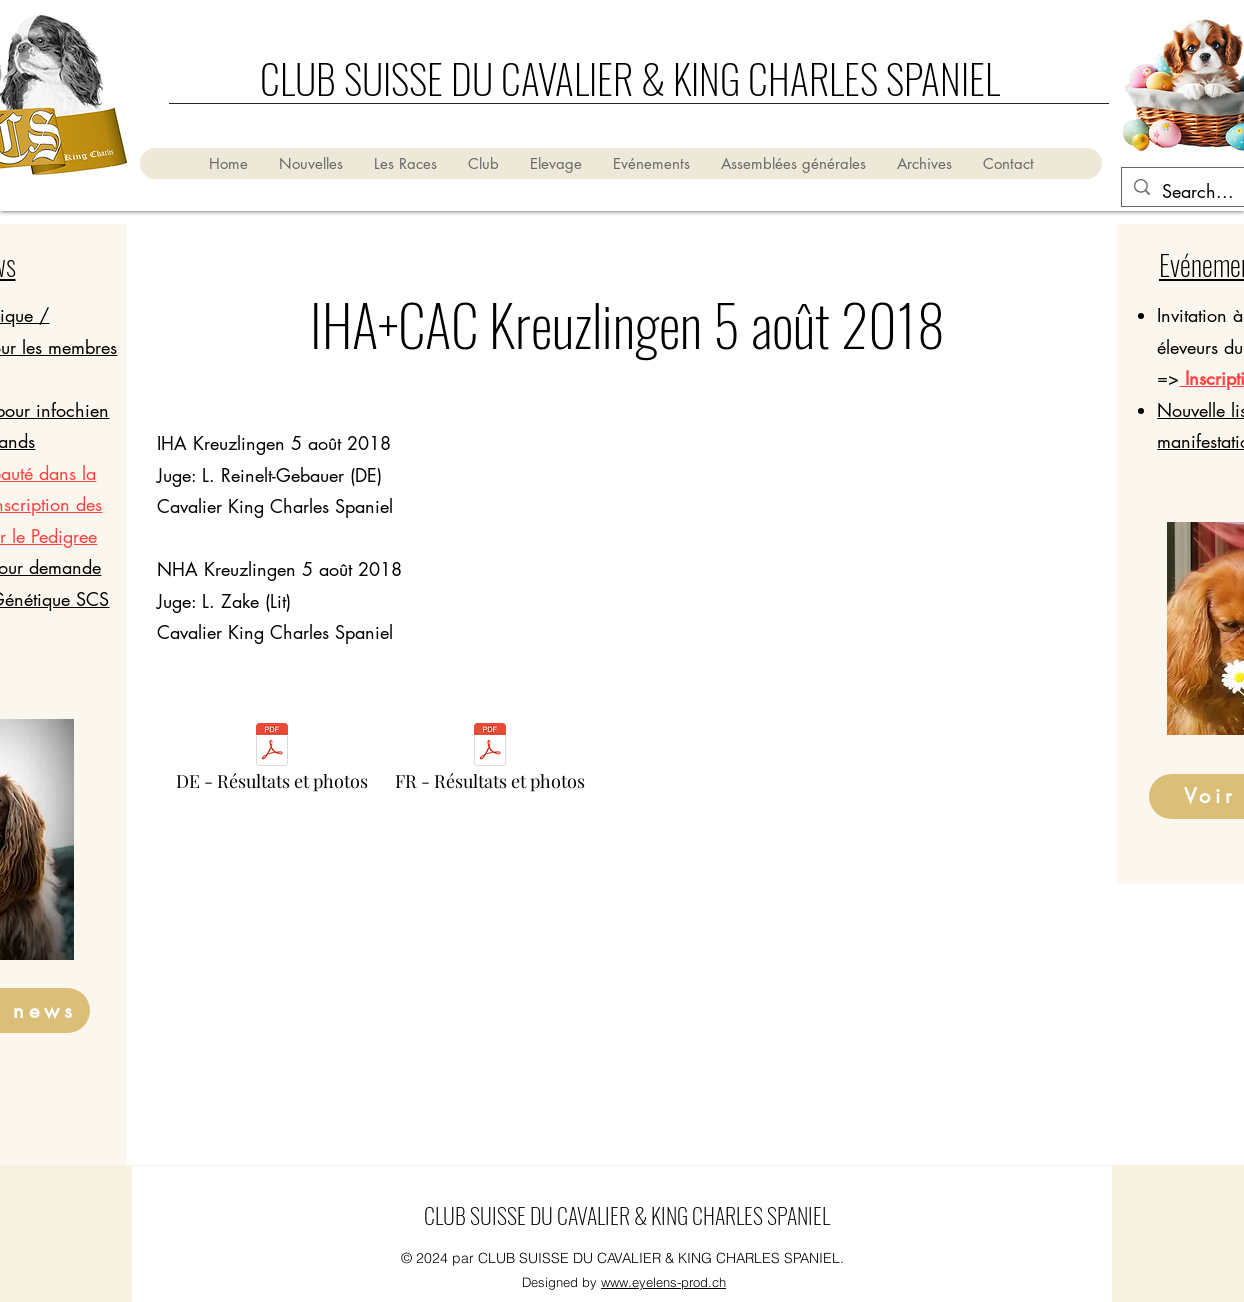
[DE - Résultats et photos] (272, 762)
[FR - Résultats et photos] (490, 762)
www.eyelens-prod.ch (663, 1282)
